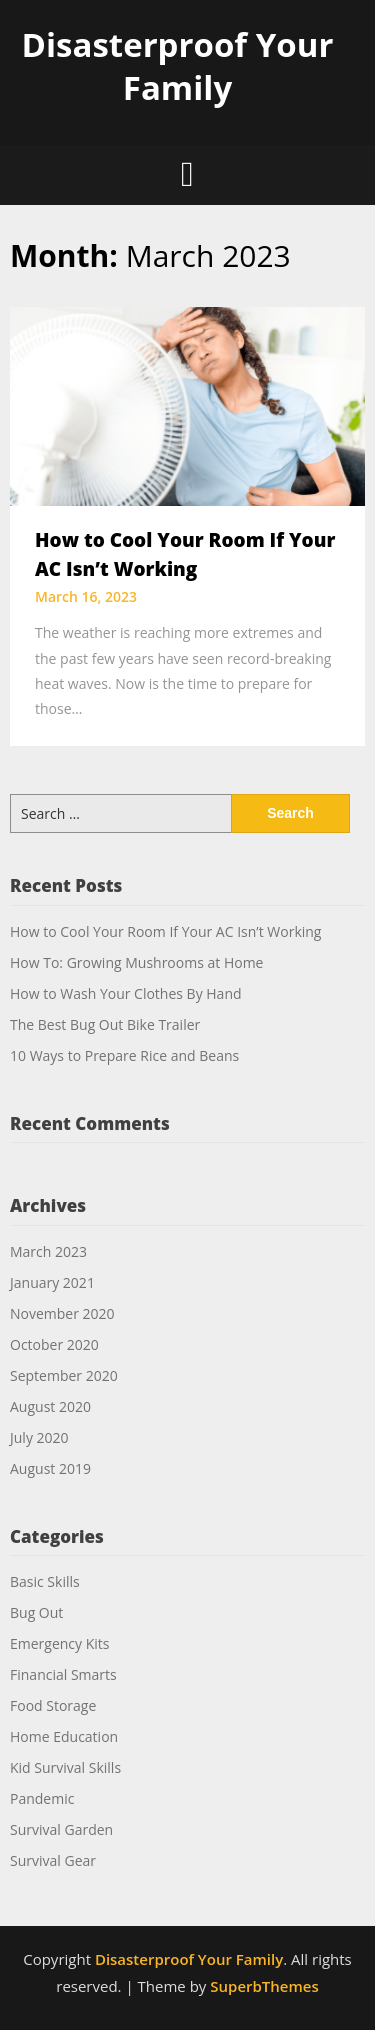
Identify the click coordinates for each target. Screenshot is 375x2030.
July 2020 (39, 1437)
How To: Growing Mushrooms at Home (136, 962)
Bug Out (36, 1612)
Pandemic (42, 1798)
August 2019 (50, 1468)
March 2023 (48, 1251)
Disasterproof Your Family (178, 66)
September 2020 (64, 1375)
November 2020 (62, 1313)
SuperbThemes (264, 1986)
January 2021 (52, 1282)
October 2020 (54, 1344)
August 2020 (50, 1406)
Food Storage (53, 1705)
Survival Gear (53, 1860)
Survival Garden (61, 1829)
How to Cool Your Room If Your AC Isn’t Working (165, 931)
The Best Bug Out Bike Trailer (105, 1024)
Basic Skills (45, 1581)
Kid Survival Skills (65, 1767)
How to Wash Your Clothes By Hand (126, 993)
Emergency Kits (60, 1643)
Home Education (64, 1736)
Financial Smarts (63, 1674)
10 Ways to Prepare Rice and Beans (124, 1055)
